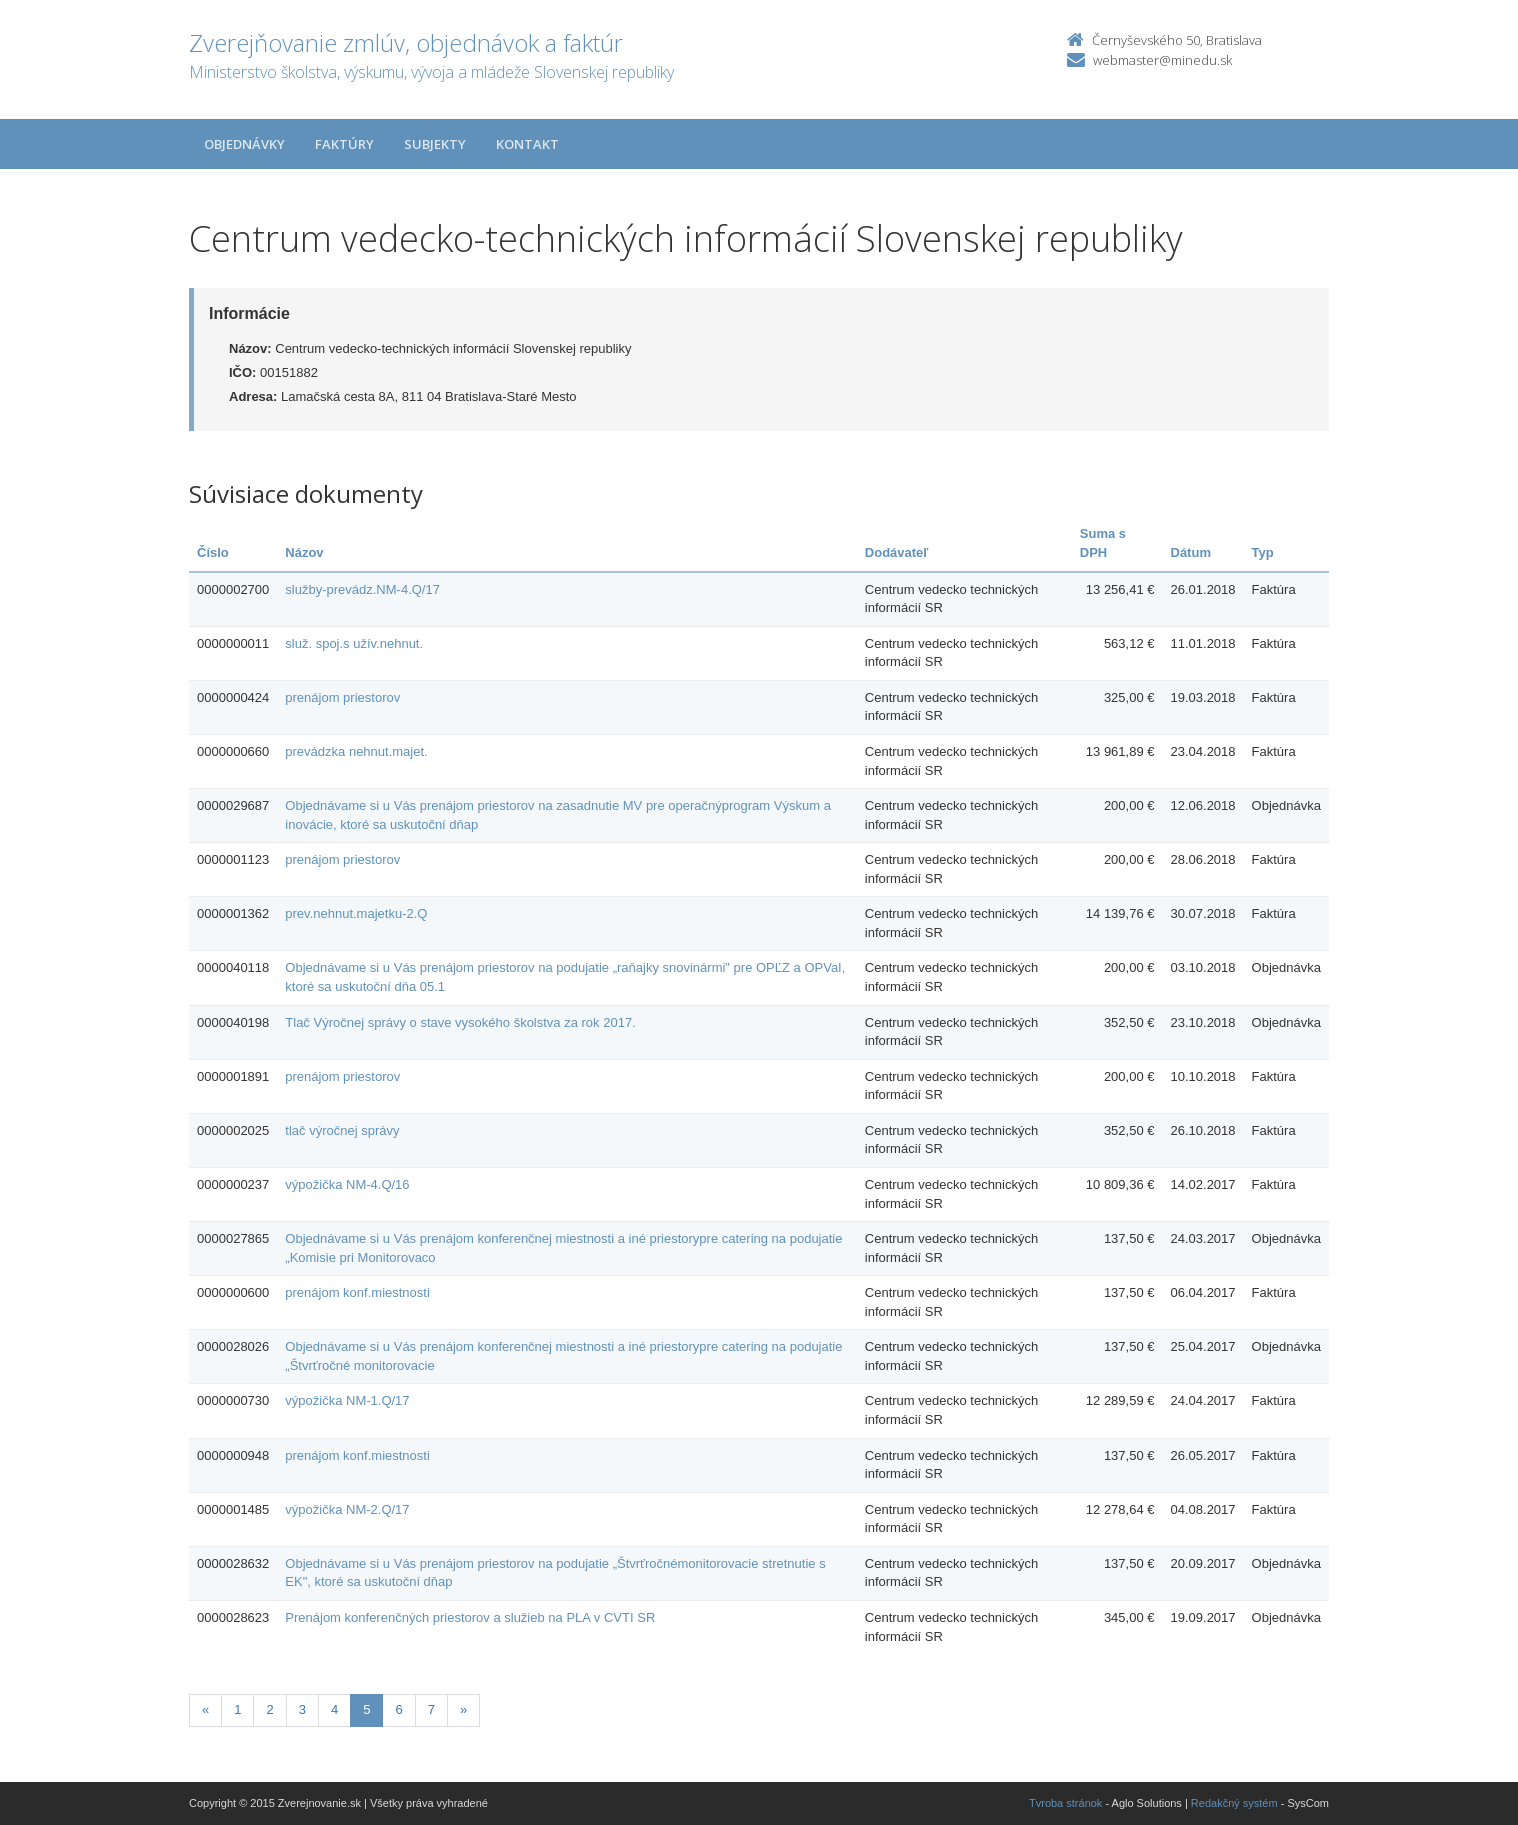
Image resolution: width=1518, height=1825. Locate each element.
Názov (304, 552)
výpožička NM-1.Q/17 (347, 1400)
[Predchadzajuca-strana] (205, 1710)
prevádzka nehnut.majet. (356, 751)
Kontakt (527, 144)
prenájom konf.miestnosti (357, 1292)
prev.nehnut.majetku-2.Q (356, 913)
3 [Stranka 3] (302, 1709)
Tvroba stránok (1065, 1803)
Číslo (213, 552)
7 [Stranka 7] (431, 1709)
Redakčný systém (1234, 1803)
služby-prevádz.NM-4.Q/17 (362, 589)
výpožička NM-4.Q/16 (347, 1184)
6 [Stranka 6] (398, 1709)
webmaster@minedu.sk (1162, 60)
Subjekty (435, 144)
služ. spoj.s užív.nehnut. (354, 643)
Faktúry (344, 144)
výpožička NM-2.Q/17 (347, 1509)
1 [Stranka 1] (237, 1709)
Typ (1263, 552)
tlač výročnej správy (342, 1130)
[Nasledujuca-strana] (463, 1710)
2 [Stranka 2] (269, 1709)
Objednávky (244, 144)
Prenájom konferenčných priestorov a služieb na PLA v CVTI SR (470, 1617)
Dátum (1191, 552)
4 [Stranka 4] (334, 1709)
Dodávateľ (897, 552)
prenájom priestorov (342, 697)
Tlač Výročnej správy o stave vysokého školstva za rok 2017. (460, 1022)
